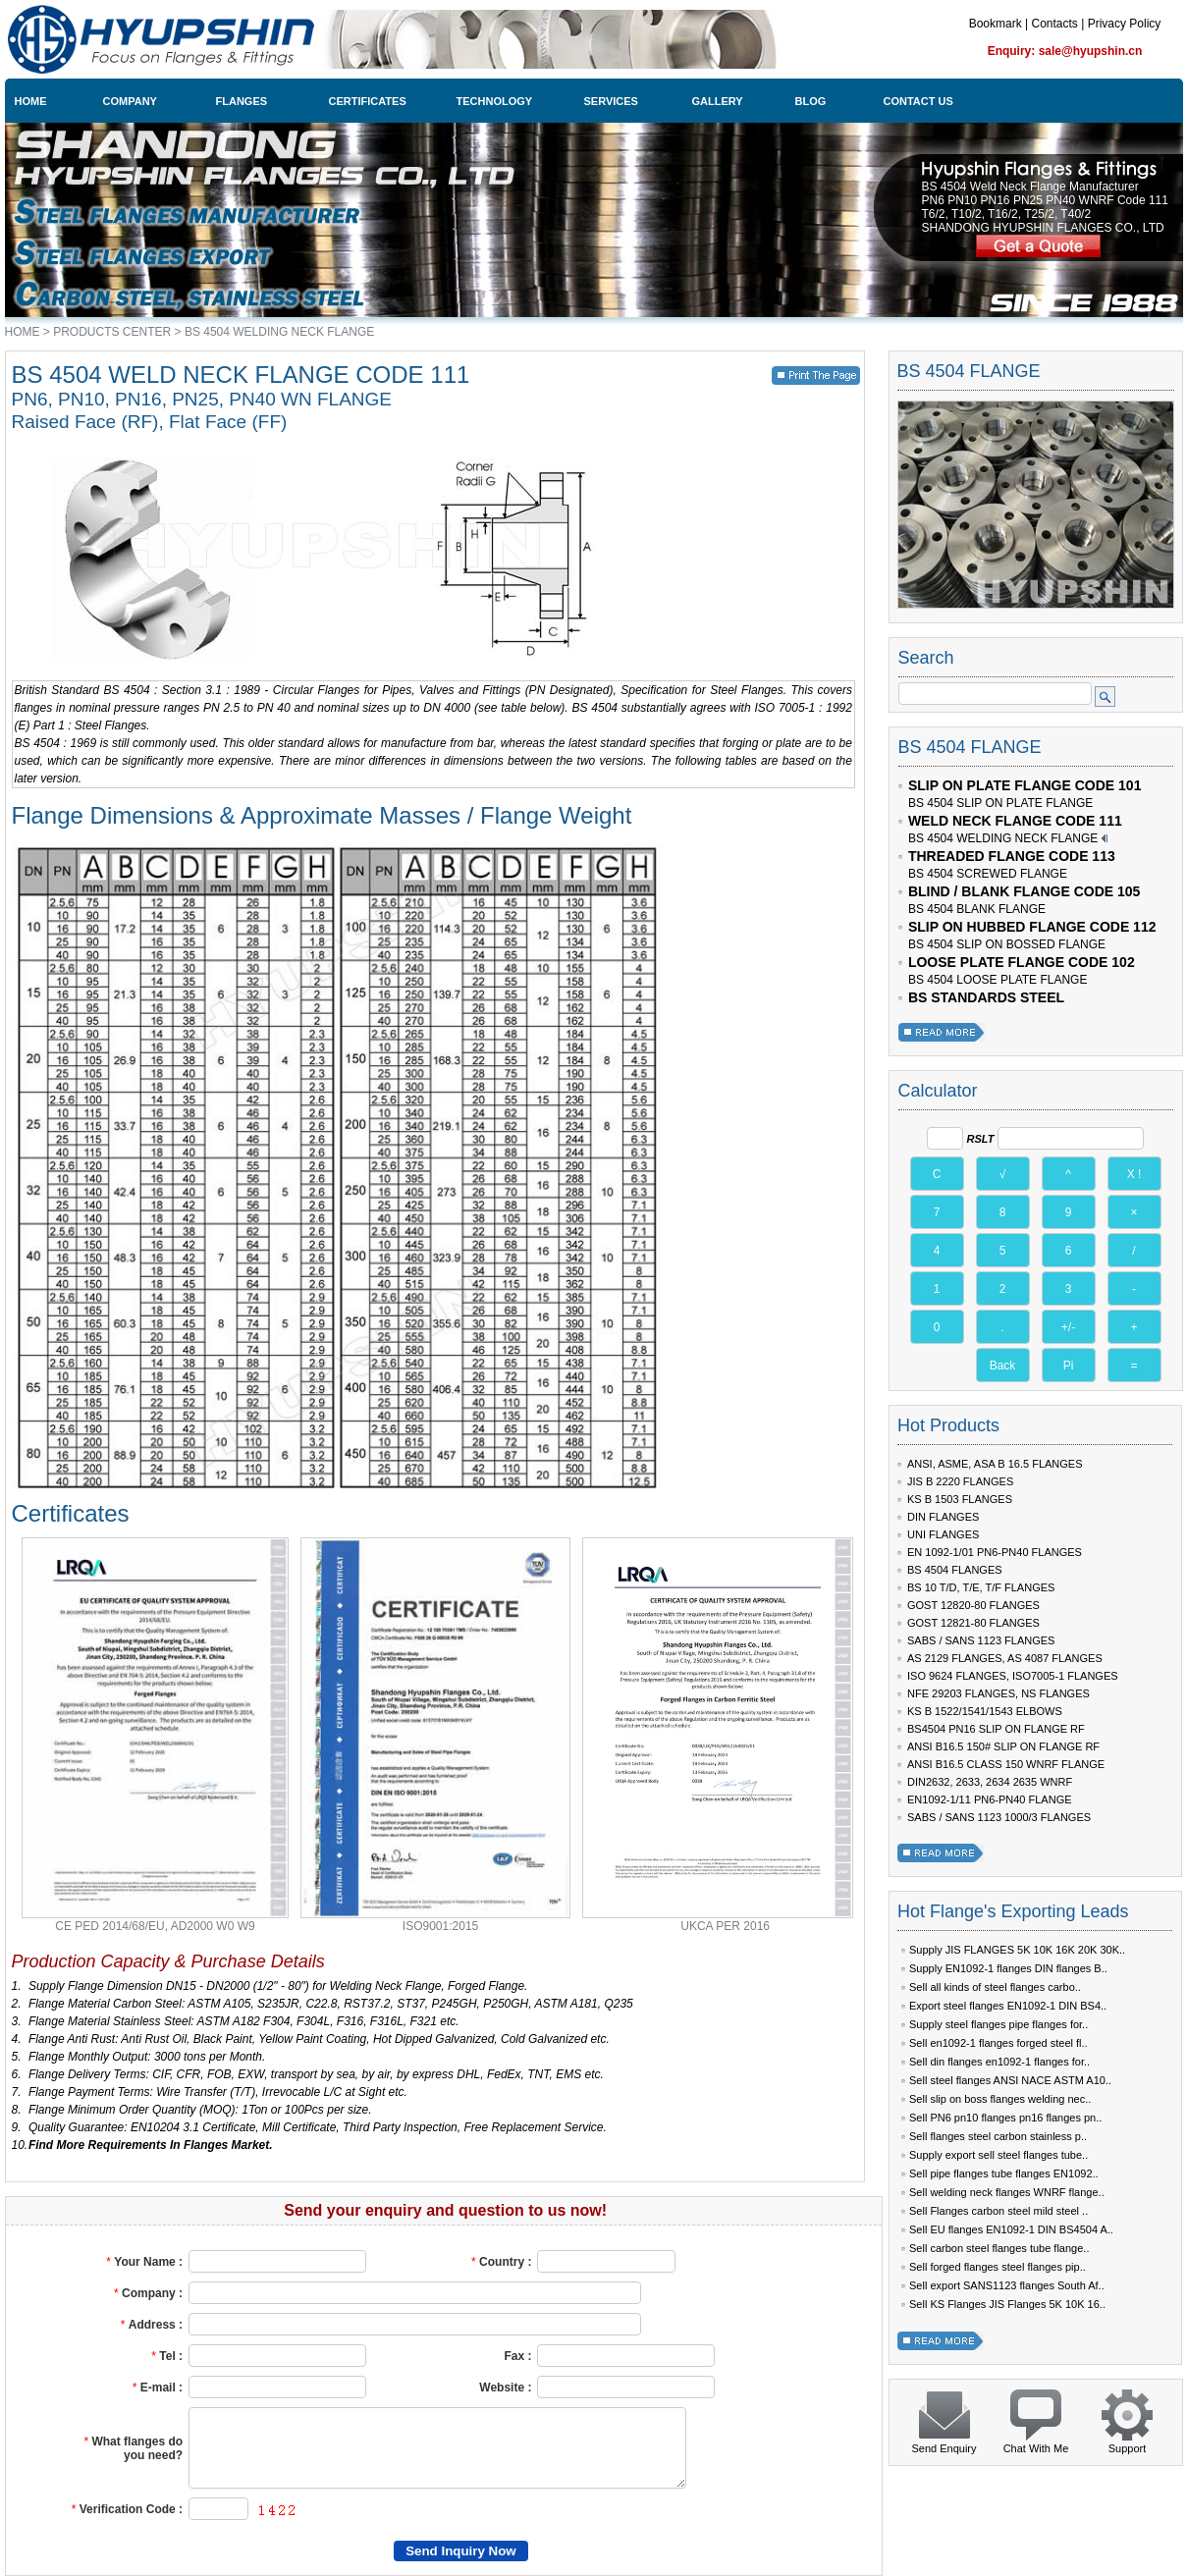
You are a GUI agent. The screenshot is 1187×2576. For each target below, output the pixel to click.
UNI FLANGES (943, 1534)
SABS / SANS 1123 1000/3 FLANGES (999, 1817)
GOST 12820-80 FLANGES (973, 1605)
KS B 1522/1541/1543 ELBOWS (984, 1711)
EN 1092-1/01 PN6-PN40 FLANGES (994, 1552)
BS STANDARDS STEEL (986, 997)
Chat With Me (1036, 2448)
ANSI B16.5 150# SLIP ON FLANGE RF (1003, 1746)
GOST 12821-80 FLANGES (973, 1623)
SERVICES (611, 101)
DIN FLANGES (943, 1517)
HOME (31, 101)
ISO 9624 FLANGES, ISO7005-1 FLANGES (1012, 1676)
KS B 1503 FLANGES (959, 1499)
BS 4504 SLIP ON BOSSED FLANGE (1007, 944)
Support (1127, 2448)
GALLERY (717, 101)
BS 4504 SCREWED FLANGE (987, 874)
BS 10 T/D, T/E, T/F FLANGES (980, 1587)
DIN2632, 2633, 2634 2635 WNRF (989, 1782)
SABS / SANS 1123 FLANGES (980, 1640)
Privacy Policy (1124, 23)
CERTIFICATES (367, 101)
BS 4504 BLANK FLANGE (977, 909)
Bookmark (995, 23)
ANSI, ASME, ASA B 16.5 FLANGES (995, 1464)
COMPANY (130, 101)
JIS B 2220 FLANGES (960, 1481)
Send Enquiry (943, 2448)
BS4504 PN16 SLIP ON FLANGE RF (996, 1729)
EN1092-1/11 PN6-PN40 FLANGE (989, 1799)
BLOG (811, 101)
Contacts (1054, 23)
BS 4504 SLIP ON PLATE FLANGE (1000, 803)
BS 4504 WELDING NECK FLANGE (279, 332)
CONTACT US (918, 101)
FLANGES (242, 101)
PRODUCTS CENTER (112, 332)
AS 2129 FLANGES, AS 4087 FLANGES (1005, 1658)
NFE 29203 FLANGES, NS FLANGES (998, 1693)
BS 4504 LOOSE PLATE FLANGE (998, 980)
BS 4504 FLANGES (954, 1570)
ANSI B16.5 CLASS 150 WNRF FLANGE (1006, 1764)
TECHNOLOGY (495, 101)
